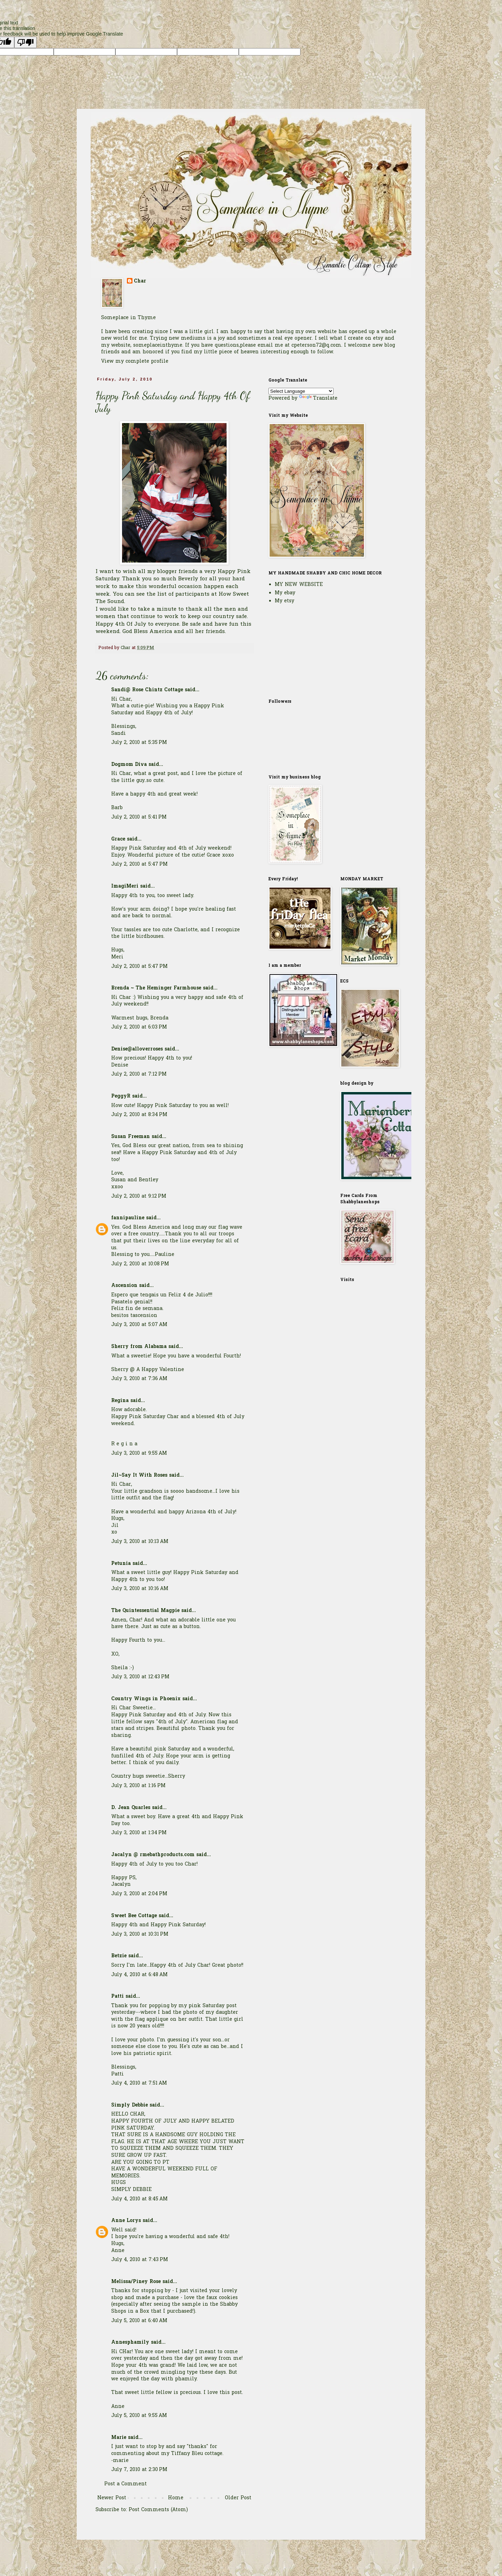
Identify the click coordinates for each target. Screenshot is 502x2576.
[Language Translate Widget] (301, 391)
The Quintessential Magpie (145, 1610)
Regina (120, 1400)
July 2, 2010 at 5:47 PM (139, 864)
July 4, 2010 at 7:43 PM (139, 2260)
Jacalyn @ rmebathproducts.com (153, 1855)
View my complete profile (134, 361)
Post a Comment (125, 2484)
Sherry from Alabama (139, 1346)
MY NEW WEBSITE (299, 584)
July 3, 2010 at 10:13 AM (139, 1541)
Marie (118, 2437)
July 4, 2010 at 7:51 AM (139, 2083)
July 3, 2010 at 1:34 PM (139, 1833)
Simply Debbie (129, 2105)
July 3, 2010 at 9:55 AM (139, 1453)
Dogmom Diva (129, 764)
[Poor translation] (25, 42)
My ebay (285, 593)
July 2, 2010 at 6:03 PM (139, 1027)
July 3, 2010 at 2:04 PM (139, 1894)
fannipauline (127, 1218)
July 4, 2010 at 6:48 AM (139, 1975)
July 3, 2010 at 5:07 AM (139, 1324)
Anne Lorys (126, 2220)
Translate (318, 398)
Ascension (124, 1285)
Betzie (119, 1956)
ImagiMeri (124, 886)
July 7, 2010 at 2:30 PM (139, 2469)
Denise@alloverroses (137, 1049)
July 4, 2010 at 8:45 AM (139, 2199)
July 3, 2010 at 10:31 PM (139, 1934)
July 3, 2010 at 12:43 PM (140, 1677)
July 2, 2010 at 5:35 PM (139, 742)
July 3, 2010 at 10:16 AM (139, 1588)
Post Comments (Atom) (158, 2510)
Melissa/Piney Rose (136, 2281)
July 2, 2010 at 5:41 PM (139, 817)
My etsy (284, 601)
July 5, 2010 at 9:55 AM (139, 2415)
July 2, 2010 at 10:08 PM (140, 1264)
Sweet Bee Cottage (134, 1916)
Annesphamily (130, 2342)
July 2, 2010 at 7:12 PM (139, 1074)
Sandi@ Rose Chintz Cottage (147, 690)
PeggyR (120, 1096)
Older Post (238, 2498)
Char (140, 281)
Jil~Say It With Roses (139, 1475)
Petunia (121, 1563)
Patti (118, 1996)
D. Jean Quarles (130, 1808)
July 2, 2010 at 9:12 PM (138, 1196)
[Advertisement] (303, 651)
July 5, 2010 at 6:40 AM (139, 2321)
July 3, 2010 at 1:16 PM (138, 1786)
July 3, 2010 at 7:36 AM (139, 1379)
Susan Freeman (130, 1136)
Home (175, 2498)
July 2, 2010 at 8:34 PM (139, 1114)
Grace (118, 839)
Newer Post (111, 2498)
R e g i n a (124, 1444)
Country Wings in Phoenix (146, 1699)
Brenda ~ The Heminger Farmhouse (156, 988)
